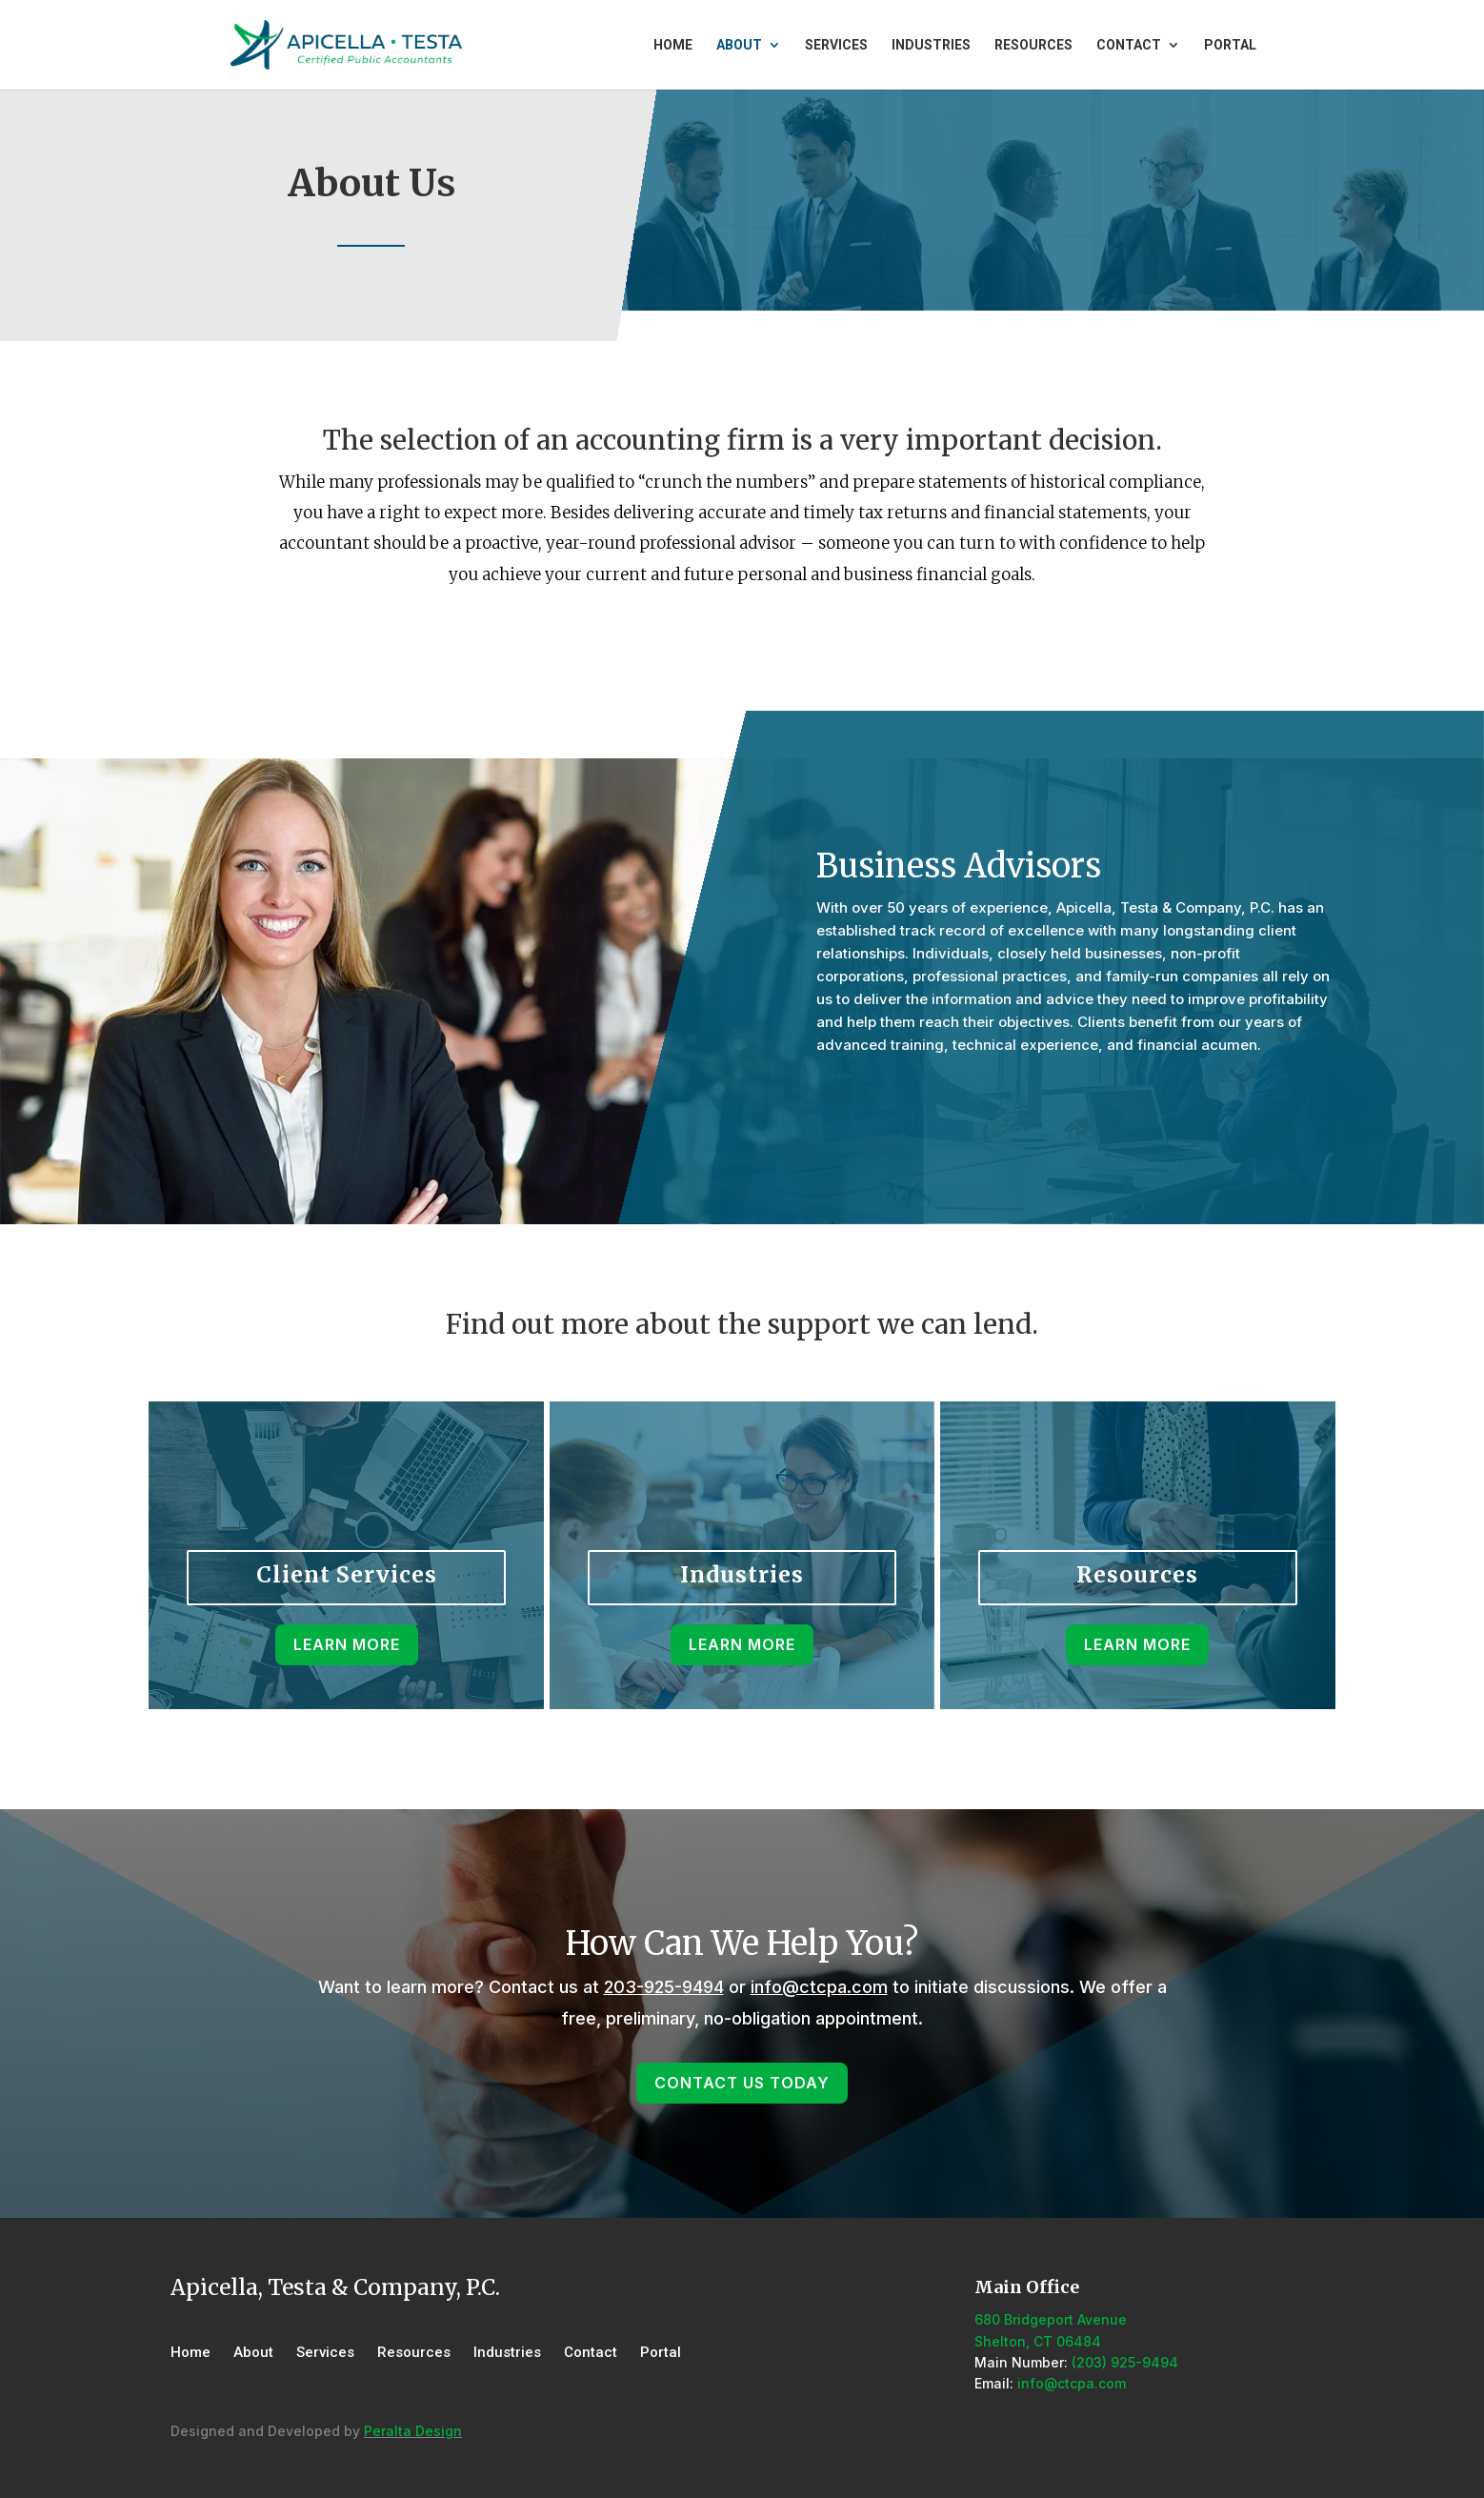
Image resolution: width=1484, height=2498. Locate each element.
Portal (1230, 45)
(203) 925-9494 (1125, 2362)
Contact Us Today (922, 1098)
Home (672, 45)
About (739, 45)
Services (836, 45)
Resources (1033, 45)
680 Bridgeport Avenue (1050, 2319)
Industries (931, 45)
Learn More (742, 637)
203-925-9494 (664, 1987)
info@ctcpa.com (819, 1987)
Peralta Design (413, 2431)
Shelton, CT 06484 (1037, 2341)
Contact (1128, 45)
